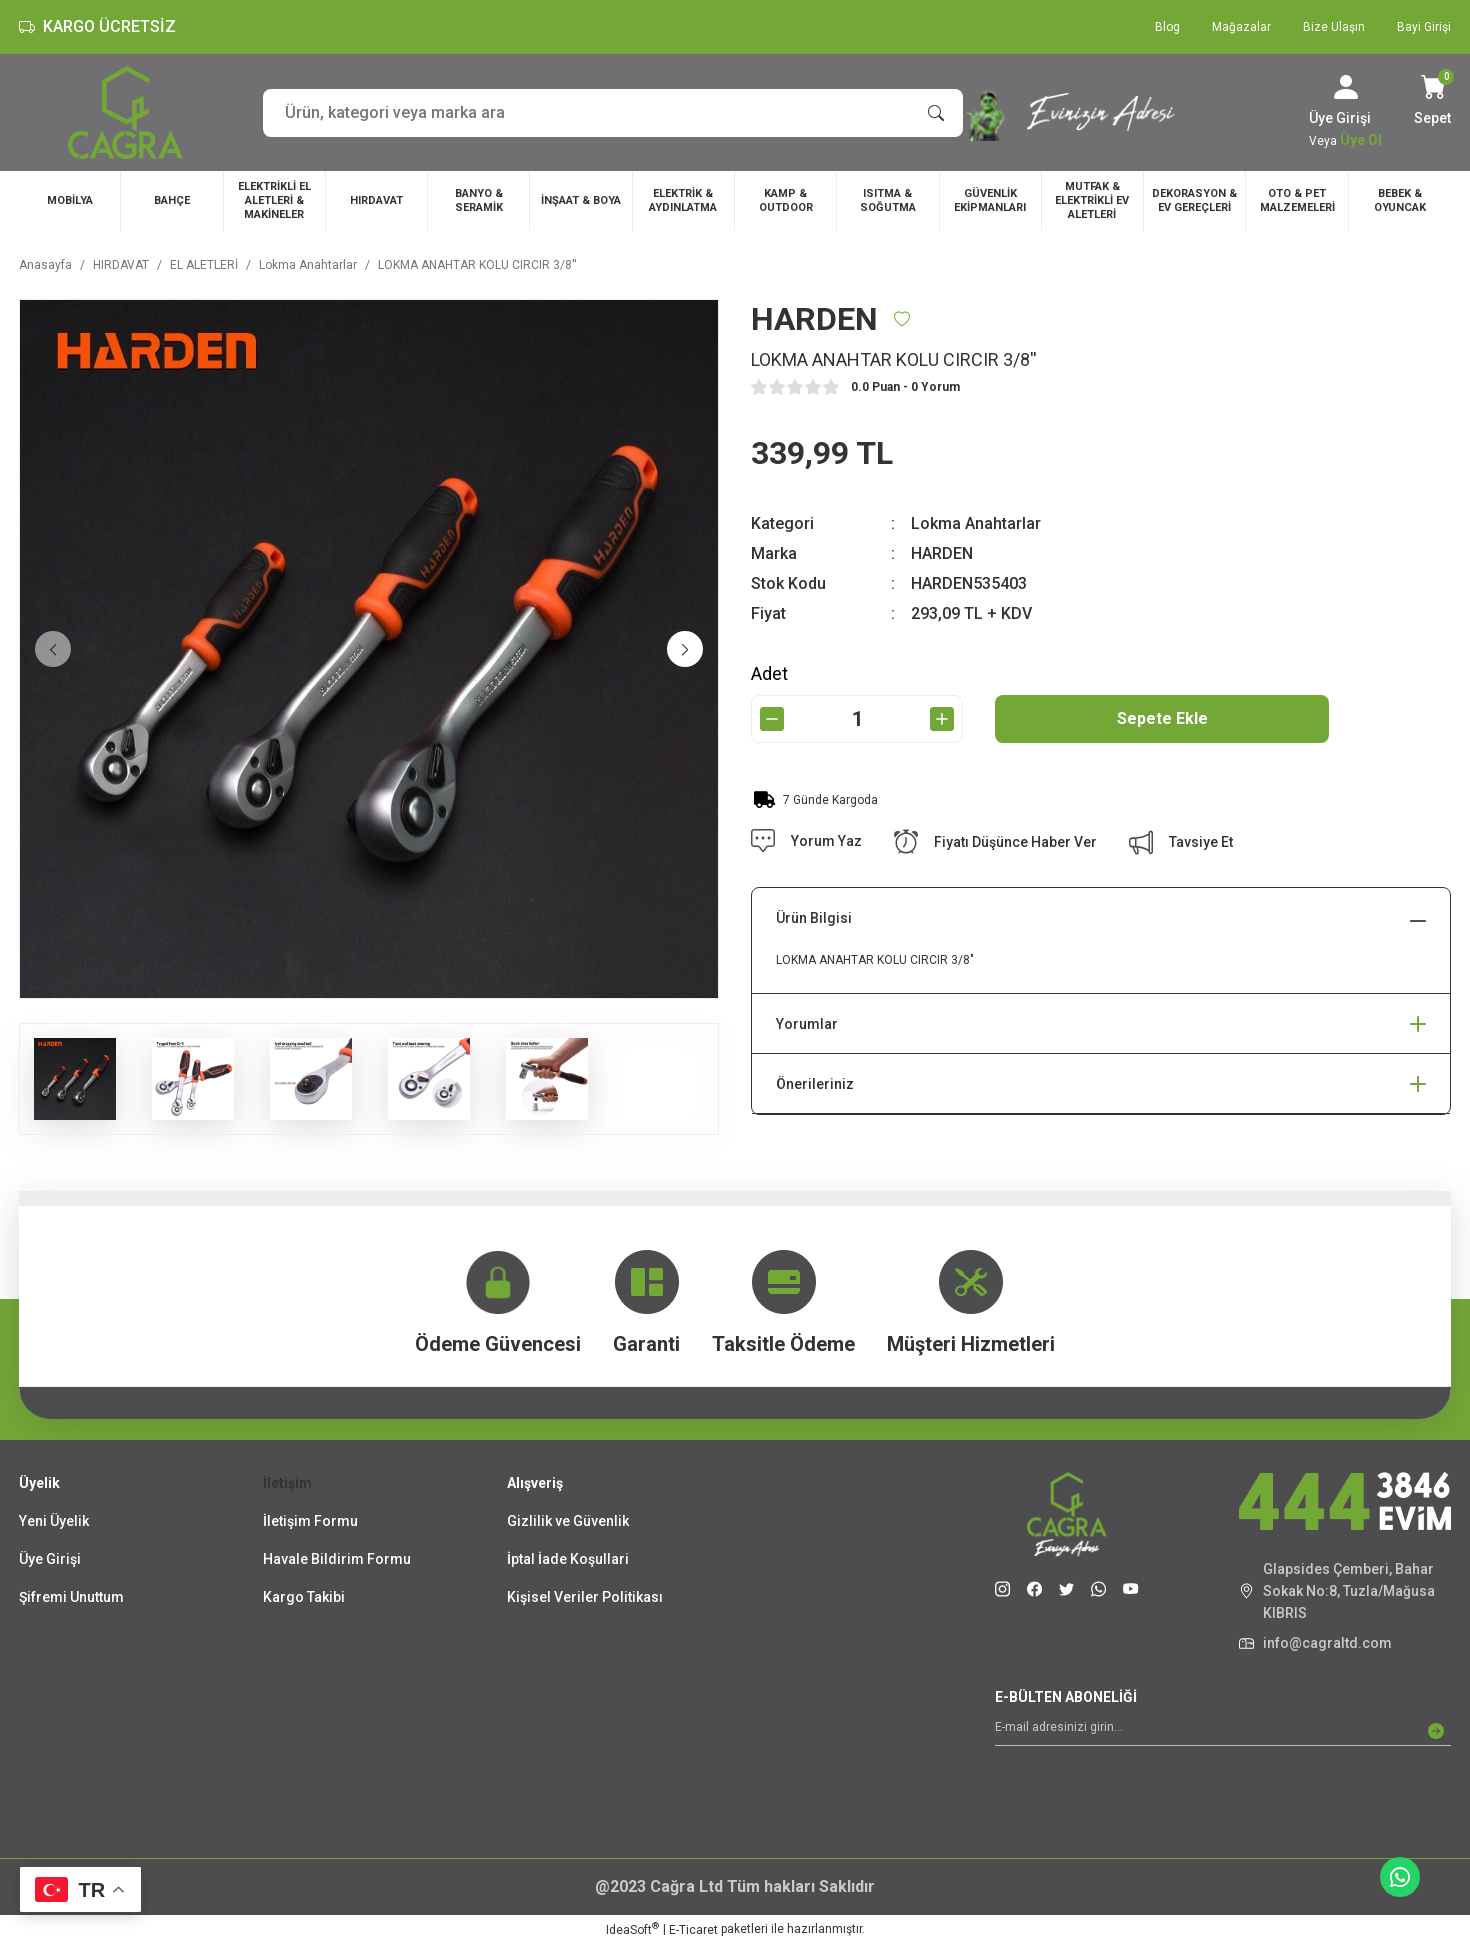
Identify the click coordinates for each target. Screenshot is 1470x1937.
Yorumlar (807, 1024)
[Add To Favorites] (902, 319)
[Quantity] (857, 719)
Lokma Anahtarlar (976, 523)
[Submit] (1436, 1731)
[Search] (613, 113)
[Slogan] (1100, 112)
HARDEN (942, 553)
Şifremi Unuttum (71, 1597)
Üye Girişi (50, 1559)
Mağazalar (1241, 27)
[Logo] (125, 112)
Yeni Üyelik (54, 1521)
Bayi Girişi (1424, 27)
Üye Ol (1361, 140)
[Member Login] (1346, 87)
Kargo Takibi (304, 1597)
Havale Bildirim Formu (337, 1559)
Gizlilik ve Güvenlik (568, 1521)
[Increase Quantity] (942, 719)
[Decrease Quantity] (772, 719)
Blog (1167, 27)
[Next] (685, 649)
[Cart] (1432, 102)
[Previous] (53, 649)
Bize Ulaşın (1334, 27)
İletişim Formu (310, 1521)
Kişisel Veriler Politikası (585, 1597)
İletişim (287, 1483)
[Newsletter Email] (1223, 1731)
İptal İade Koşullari (568, 1559)
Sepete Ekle (1162, 718)
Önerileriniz (815, 1084)
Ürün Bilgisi (814, 918)
